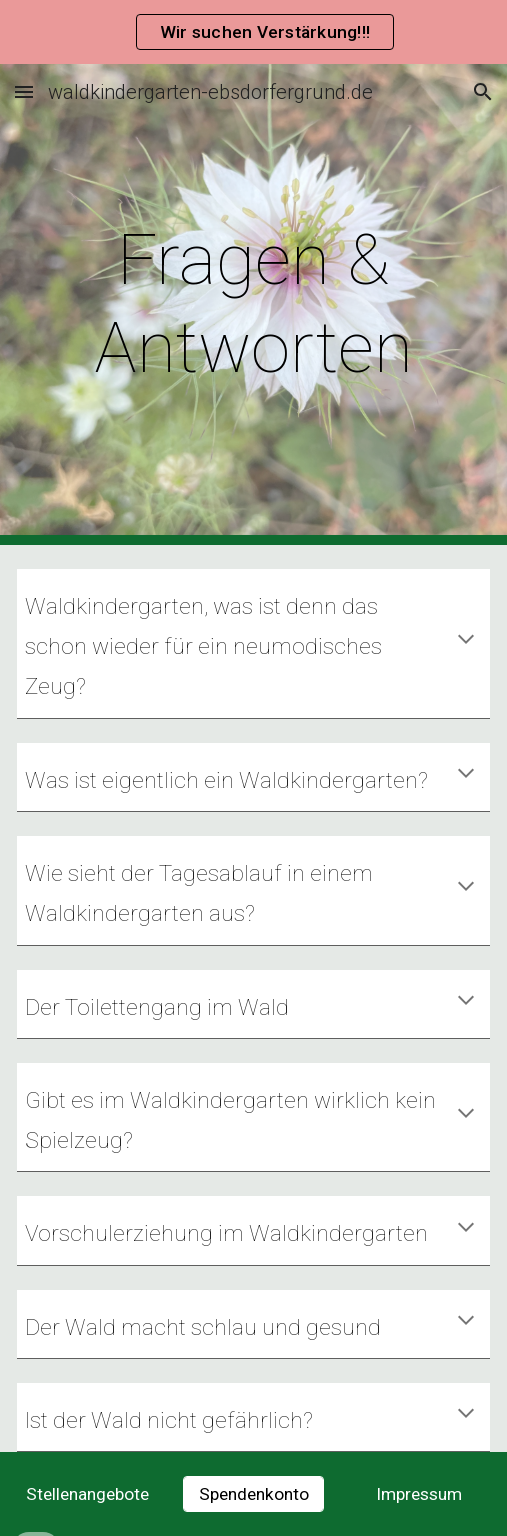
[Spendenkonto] (253, 1494)
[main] (253, 304)
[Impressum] (419, 1494)
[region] (253, 32)
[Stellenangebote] (87, 1494)
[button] (24, 91)
